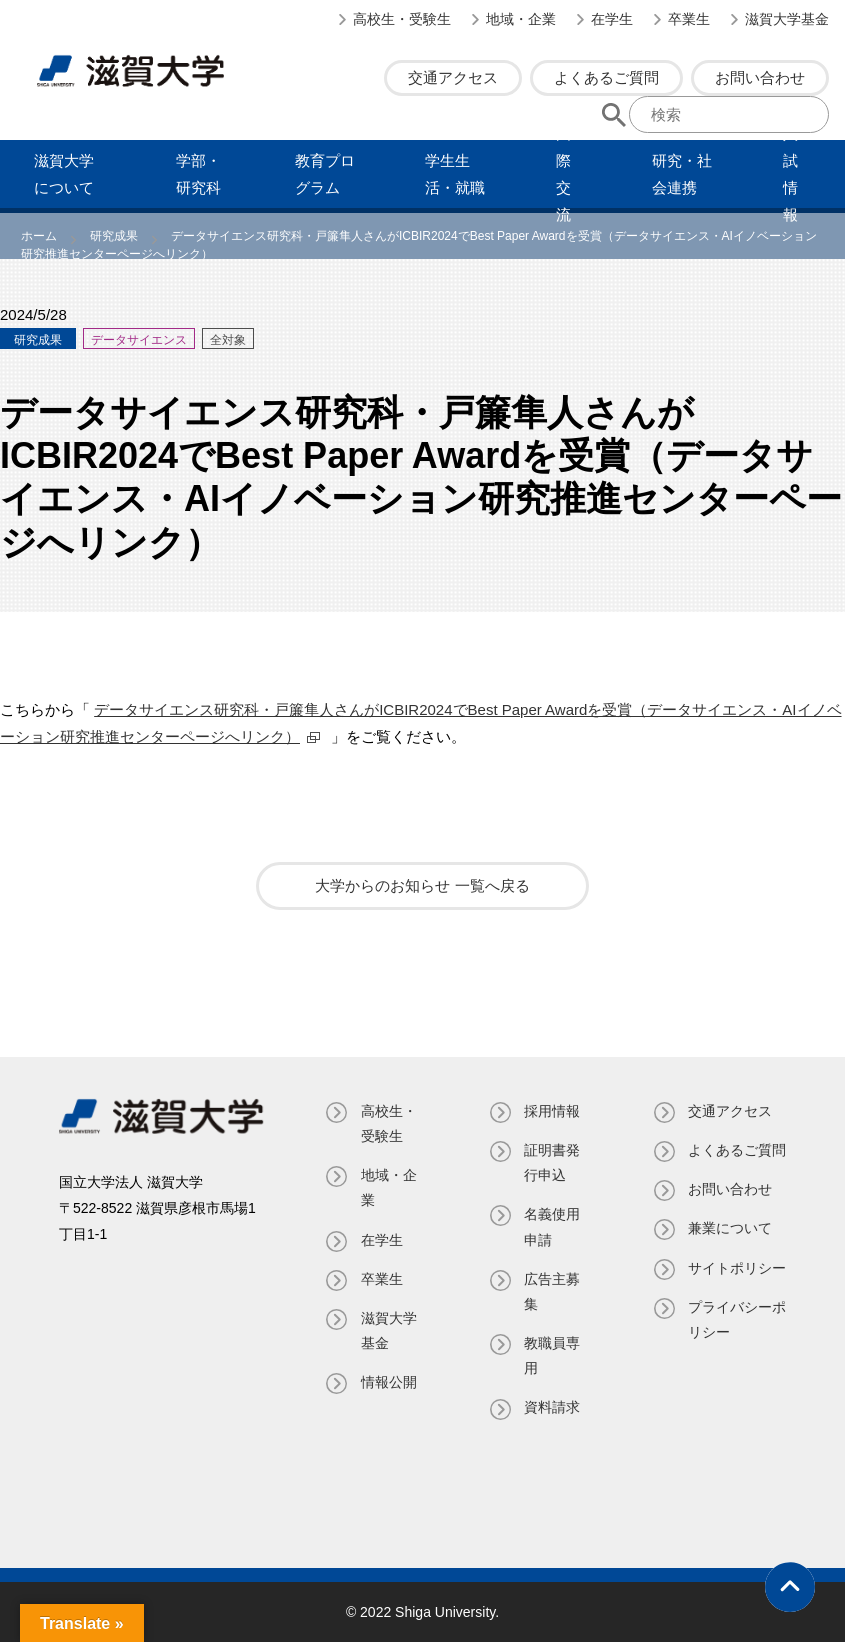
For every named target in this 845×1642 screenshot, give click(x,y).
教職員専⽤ (552, 1355)
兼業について (730, 1254)
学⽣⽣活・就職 (455, 174)
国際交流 (563, 174)
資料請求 (552, 1407)
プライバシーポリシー (730, 1369)
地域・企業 (521, 19)
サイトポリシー (730, 1305)
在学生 (612, 19)
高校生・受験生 (402, 19)
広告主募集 (552, 1291)
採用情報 (552, 1111)
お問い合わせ (760, 77)
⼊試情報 (790, 174)
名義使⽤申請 (552, 1226)
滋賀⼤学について (64, 174)
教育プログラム (325, 174)
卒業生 (689, 19)
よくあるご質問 (606, 77)
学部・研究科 (198, 174)
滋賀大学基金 (787, 19)
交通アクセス (453, 77)
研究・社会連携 (682, 174)
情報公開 (389, 1382)
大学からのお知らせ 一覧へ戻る (422, 885)
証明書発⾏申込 (552, 1162)
